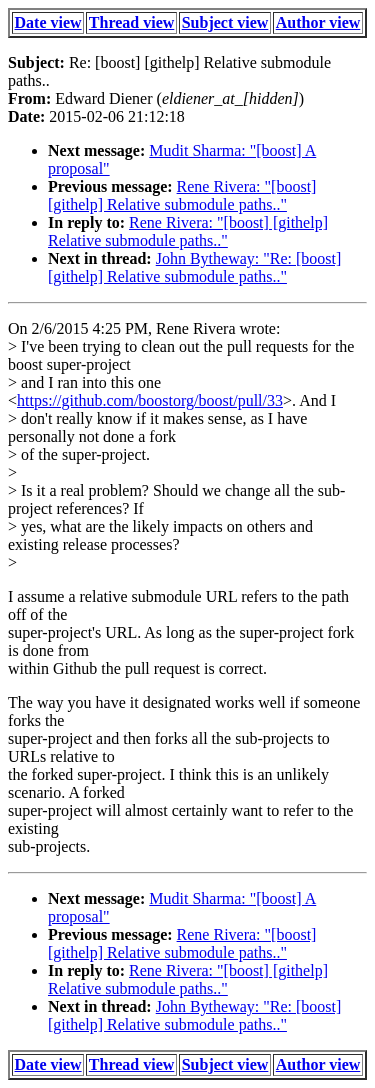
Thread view (131, 22)
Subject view (225, 22)
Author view (318, 22)
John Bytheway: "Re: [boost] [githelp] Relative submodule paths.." (194, 267)
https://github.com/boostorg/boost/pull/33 (150, 400)
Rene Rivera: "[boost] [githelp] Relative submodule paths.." (182, 195)
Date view (48, 22)
